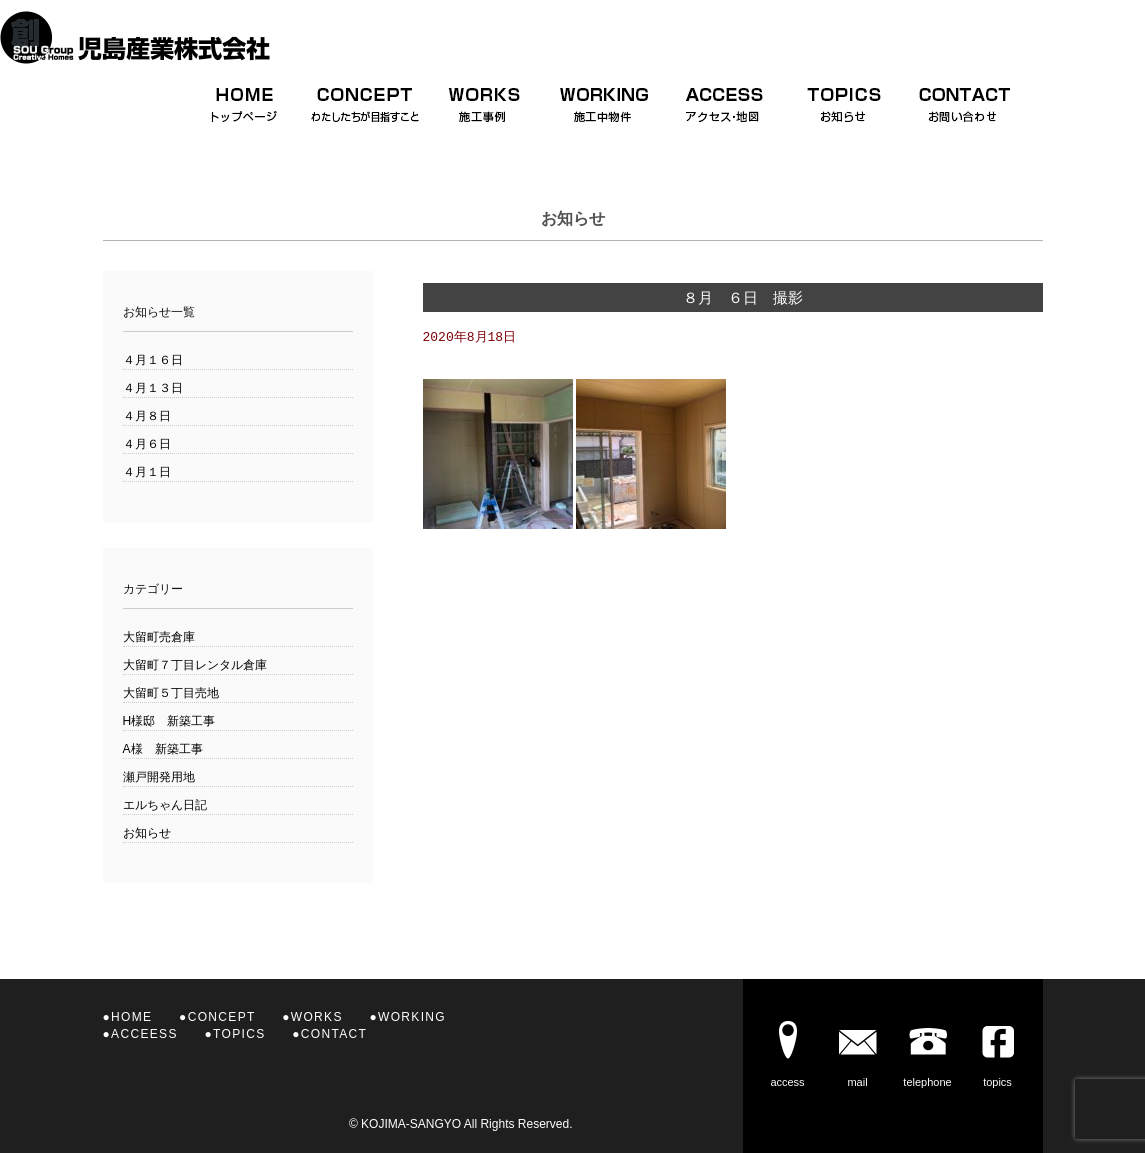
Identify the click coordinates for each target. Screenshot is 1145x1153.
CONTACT (334, 1034)
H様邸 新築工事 (169, 721)
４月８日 (147, 416)
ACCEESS (144, 1034)
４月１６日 (153, 360)
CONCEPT (222, 1017)
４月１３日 (153, 388)
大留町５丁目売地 (171, 693)
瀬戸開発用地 (159, 777)
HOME (131, 1017)
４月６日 (147, 444)
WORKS (317, 1017)
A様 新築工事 (163, 749)
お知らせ (147, 833)
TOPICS (239, 1034)
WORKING (412, 1017)
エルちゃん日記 (165, 805)
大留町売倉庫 (159, 637)
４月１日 (147, 472)
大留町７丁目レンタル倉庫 (195, 665)
